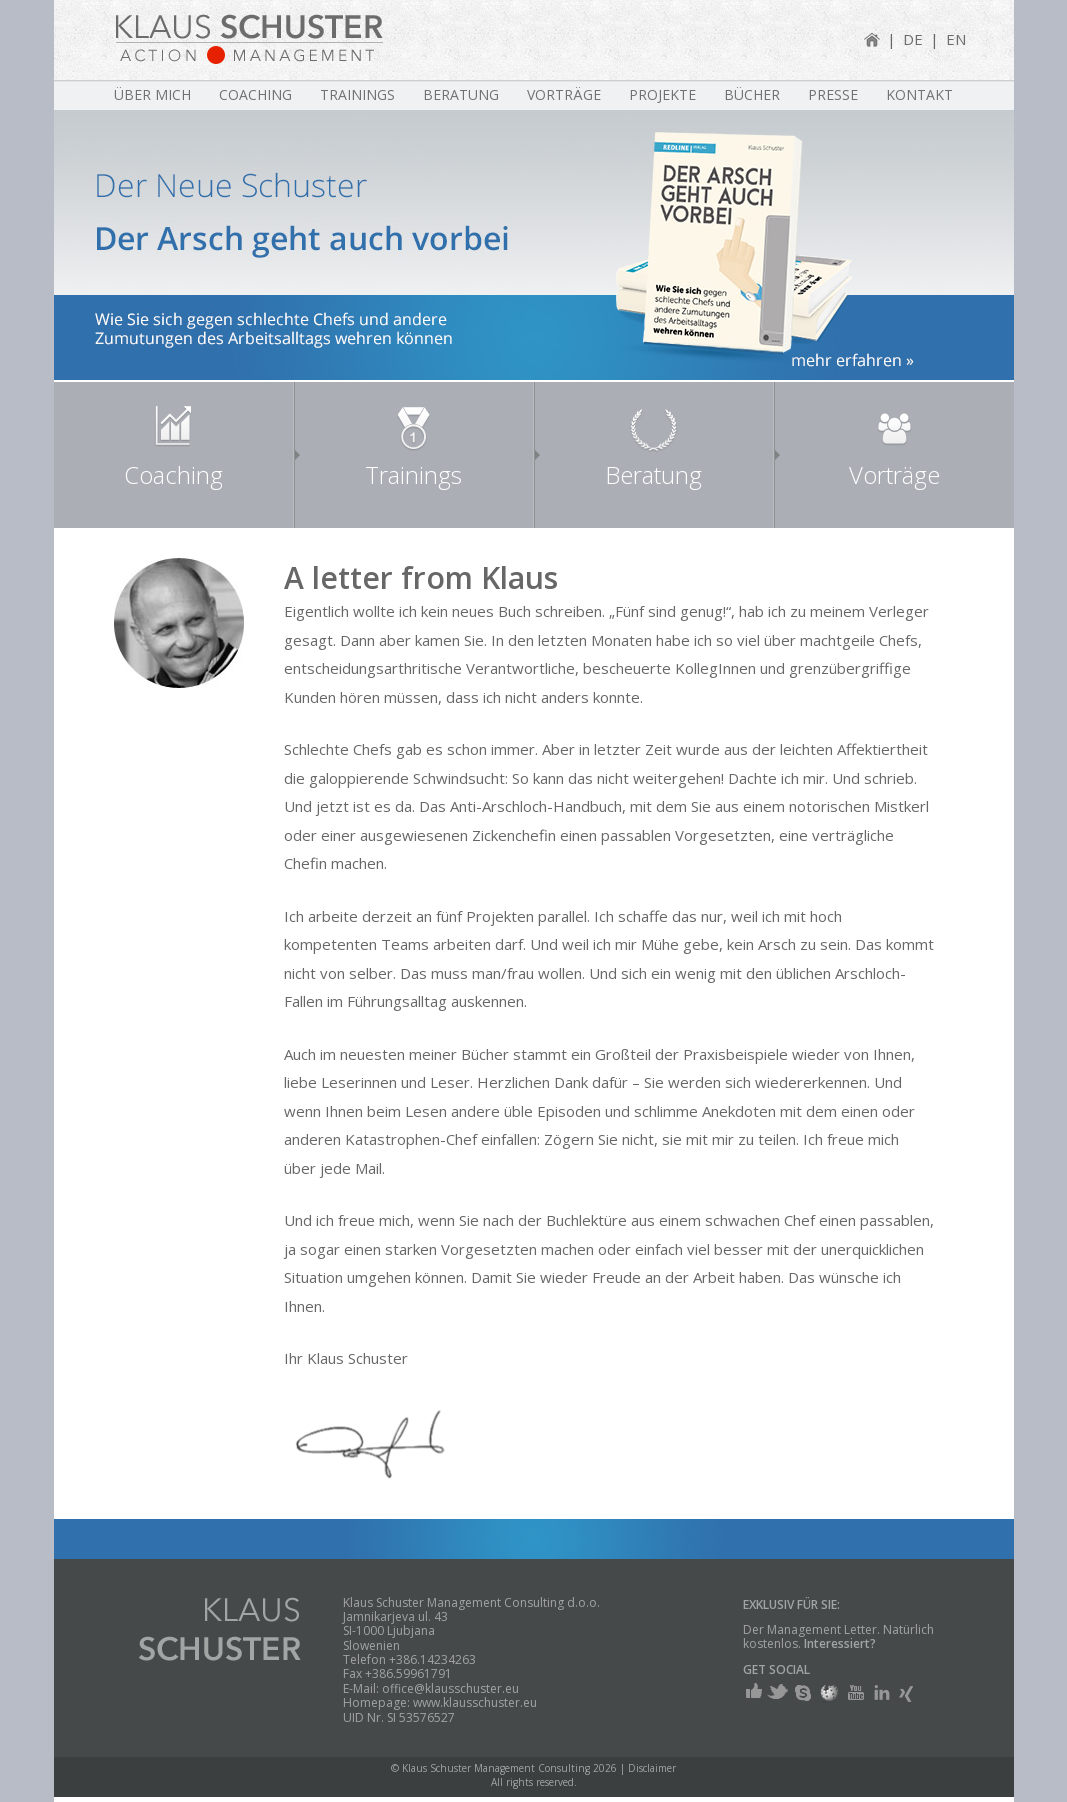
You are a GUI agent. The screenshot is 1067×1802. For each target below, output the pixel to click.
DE (913, 39)
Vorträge (564, 94)
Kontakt (919, 94)
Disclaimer (652, 1768)
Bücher (752, 94)
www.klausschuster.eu (475, 1702)
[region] (534, 245)
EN (956, 39)
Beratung (461, 94)
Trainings (357, 94)
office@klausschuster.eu (450, 1688)
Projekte (662, 94)
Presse (833, 94)
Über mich (152, 94)
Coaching (255, 94)
